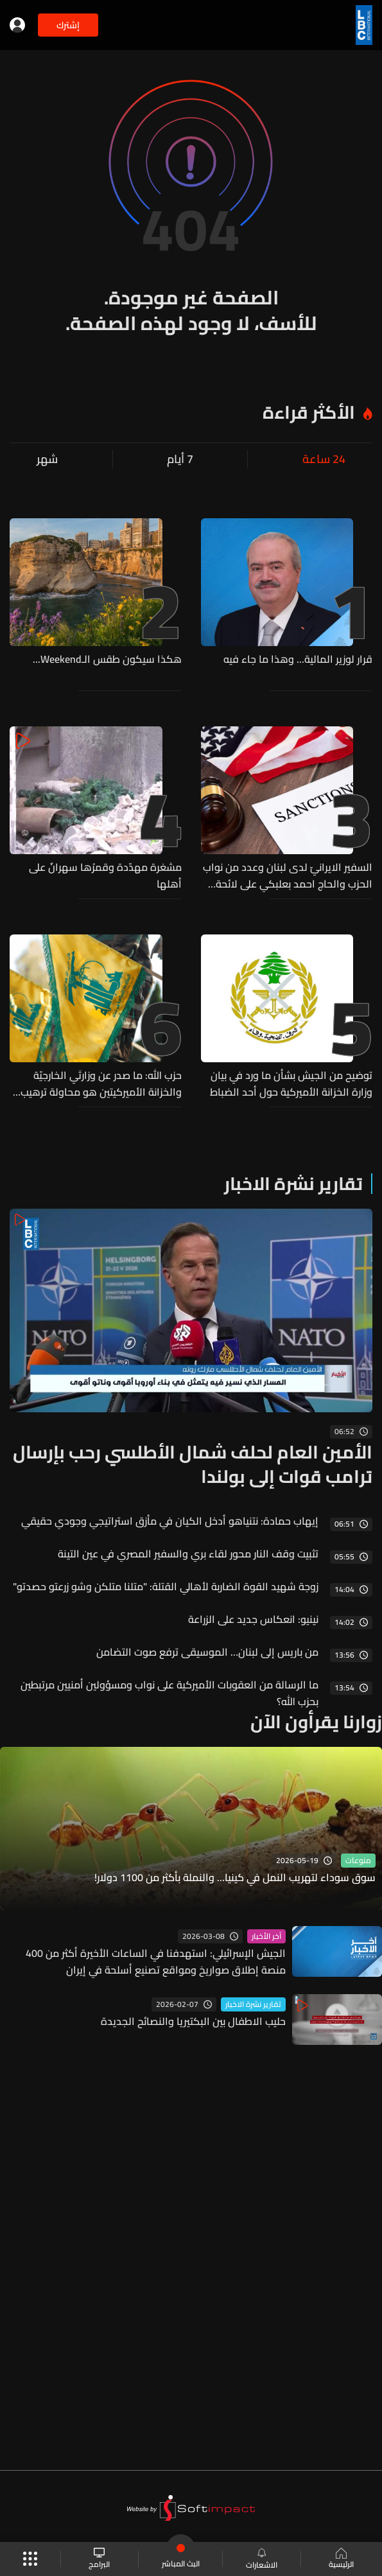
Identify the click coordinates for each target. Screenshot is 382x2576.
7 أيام (180, 459)
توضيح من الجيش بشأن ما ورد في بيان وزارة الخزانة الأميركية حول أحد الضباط (291, 1083)
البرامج (99, 2559)
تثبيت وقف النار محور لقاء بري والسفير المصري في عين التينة (188, 1553)
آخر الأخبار (266, 1936)
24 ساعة (323, 459)
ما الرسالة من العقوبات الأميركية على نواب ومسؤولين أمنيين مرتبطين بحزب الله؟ (169, 1693)
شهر (47, 459)
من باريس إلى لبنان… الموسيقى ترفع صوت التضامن (207, 1651)
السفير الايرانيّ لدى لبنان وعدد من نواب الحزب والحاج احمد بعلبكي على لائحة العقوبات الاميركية (287, 875)
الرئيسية (341, 2559)
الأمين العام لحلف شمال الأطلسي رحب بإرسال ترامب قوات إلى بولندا (192, 1464)
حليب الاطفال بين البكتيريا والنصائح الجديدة (193, 2021)
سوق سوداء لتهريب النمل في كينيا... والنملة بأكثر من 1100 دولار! (235, 1878)
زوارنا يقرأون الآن (316, 1722)
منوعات (358, 1860)
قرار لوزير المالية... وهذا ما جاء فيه (297, 660)
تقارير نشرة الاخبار (293, 1183)
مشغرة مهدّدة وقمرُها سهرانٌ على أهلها (105, 875)
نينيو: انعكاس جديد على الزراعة (253, 1619)
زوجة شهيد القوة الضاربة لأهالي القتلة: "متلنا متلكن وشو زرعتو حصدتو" (165, 1586)
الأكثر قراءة (309, 412)
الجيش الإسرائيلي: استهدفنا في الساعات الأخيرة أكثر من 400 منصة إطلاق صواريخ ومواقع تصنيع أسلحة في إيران (156, 1961)
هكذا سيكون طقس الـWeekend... (107, 660)
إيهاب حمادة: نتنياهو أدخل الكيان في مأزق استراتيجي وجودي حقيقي (169, 1520)
